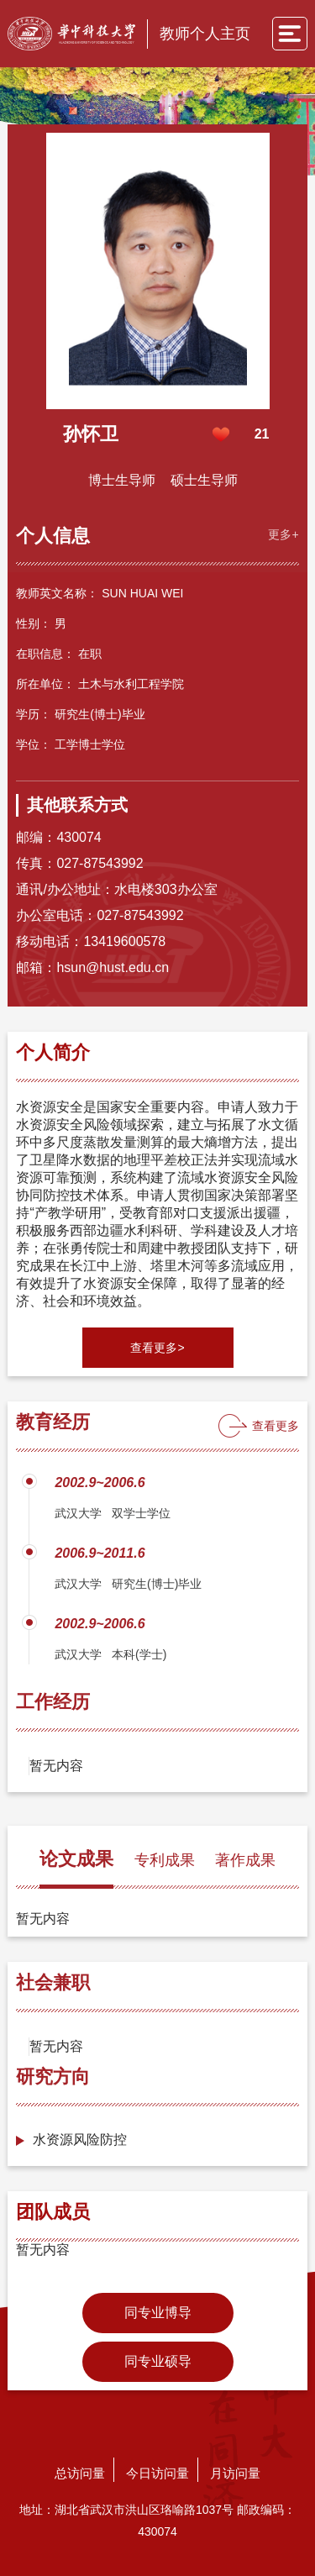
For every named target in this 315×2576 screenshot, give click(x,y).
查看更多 (275, 1426)
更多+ (283, 534)
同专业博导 (158, 2312)
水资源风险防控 (80, 2139)
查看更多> (157, 1347)
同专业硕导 (158, 2361)
